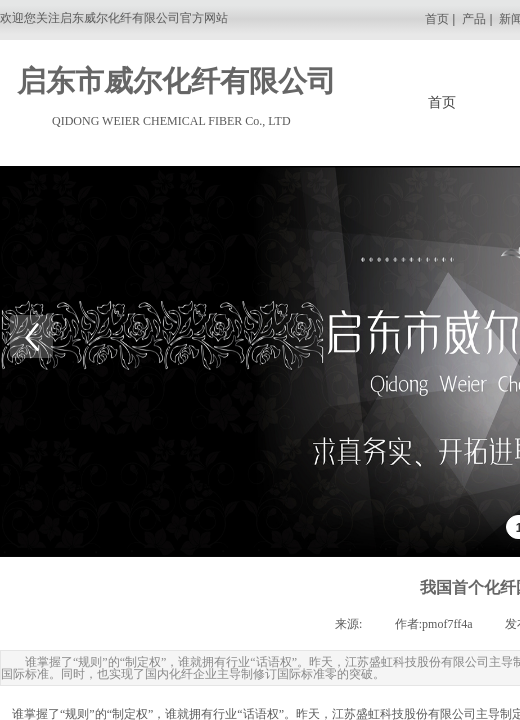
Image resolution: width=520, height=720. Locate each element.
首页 (438, 19)
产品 (474, 19)
